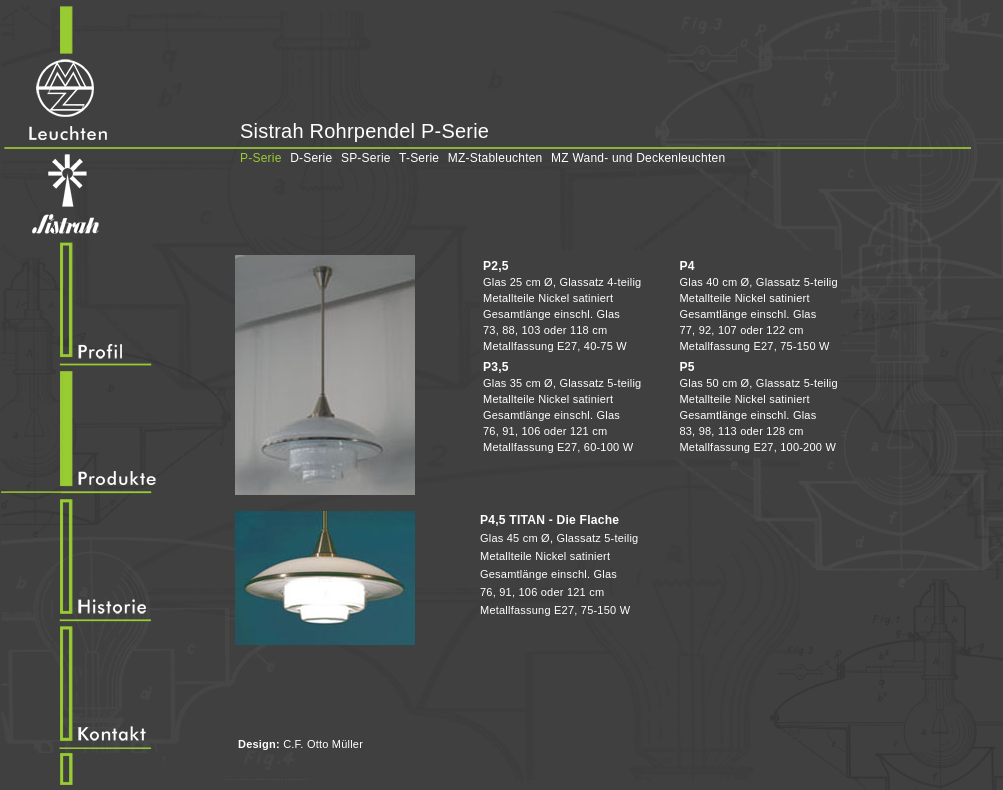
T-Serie (419, 158)
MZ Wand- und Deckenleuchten (638, 158)
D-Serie (311, 158)
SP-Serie (366, 158)
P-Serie (261, 158)
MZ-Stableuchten (495, 158)
